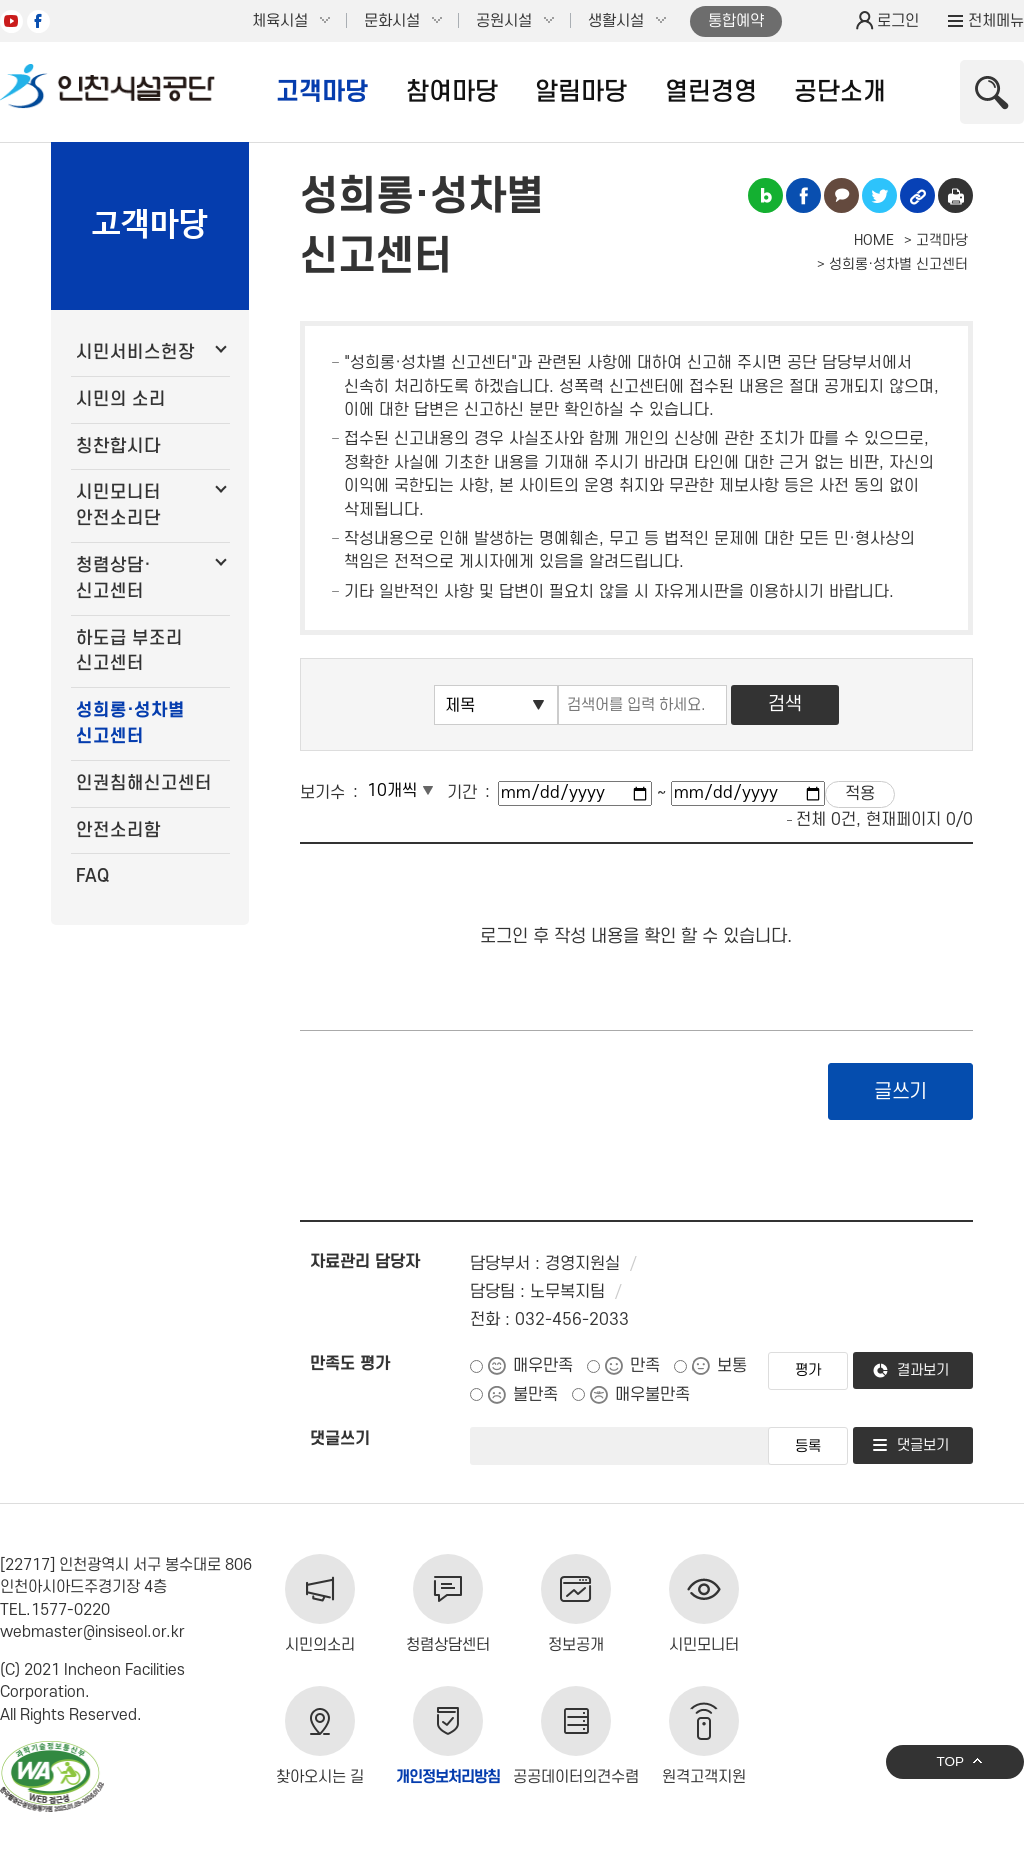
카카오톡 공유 (841, 195)
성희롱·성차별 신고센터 (130, 723)
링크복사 (917, 195)
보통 (732, 1366)
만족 (645, 1366)
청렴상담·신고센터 (113, 578)
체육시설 (280, 21)
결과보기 (923, 1370)
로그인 (898, 21)
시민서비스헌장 (135, 352)
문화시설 (392, 21)
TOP (950, 1761)
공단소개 (840, 92)
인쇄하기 (955, 195)
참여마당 (452, 92)
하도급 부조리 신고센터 (129, 651)
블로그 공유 (765, 195)
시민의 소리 (121, 399)
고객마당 (322, 92)
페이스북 (38, 21)
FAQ (92, 876)
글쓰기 (900, 1092)
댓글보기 (923, 1445)
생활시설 (616, 21)
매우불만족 (652, 1395)
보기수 (322, 793)
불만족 (535, 1395)
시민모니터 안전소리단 (118, 505)
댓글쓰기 (340, 1439)
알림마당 (581, 92)
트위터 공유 (879, 195)
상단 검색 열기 (992, 92)
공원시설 (504, 21)
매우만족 (543, 1366)
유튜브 (11, 21)
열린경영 (711, 92)
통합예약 (736, 21)
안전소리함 (118, 830)
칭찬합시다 (118, 446)
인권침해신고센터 (144, 783)
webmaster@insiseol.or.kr (92, 1632)
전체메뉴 (996, 21)
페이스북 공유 (803, 195)
